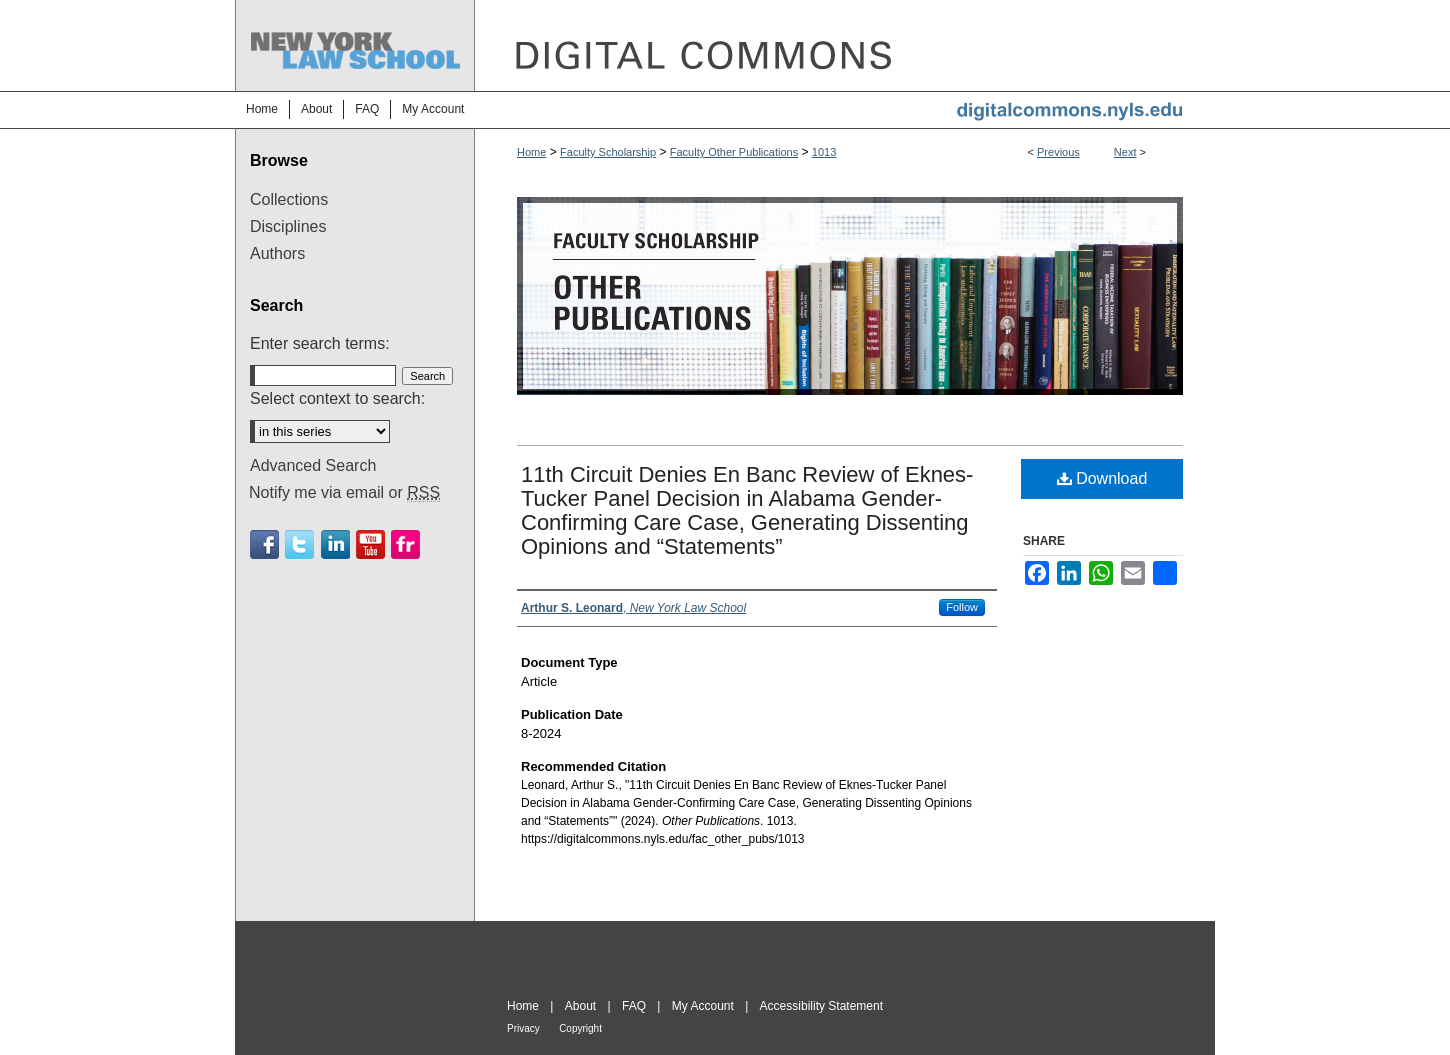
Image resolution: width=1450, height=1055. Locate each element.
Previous (1058, 152)
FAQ (634, 1006)
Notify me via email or (344, 493)
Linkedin (335, 544)
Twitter (299, 544)
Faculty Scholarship (608, 152)
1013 (824, 152)
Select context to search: (337, 398)
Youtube (370, 544)
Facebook (264, 544)
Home (531, 152)
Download (1102, 478)
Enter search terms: (320, 343)
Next (1125, 152)
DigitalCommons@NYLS (845, 45)
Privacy (523, 1028)
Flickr (405, 544)
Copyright (580, 1028)
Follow (962, 607)
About (580, 1006)
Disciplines (288, 226)
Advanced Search (313, 465)
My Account (703, 1006)
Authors (277, 253)
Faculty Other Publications (734, 152)
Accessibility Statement (821, 1006)
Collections (289, 199)
